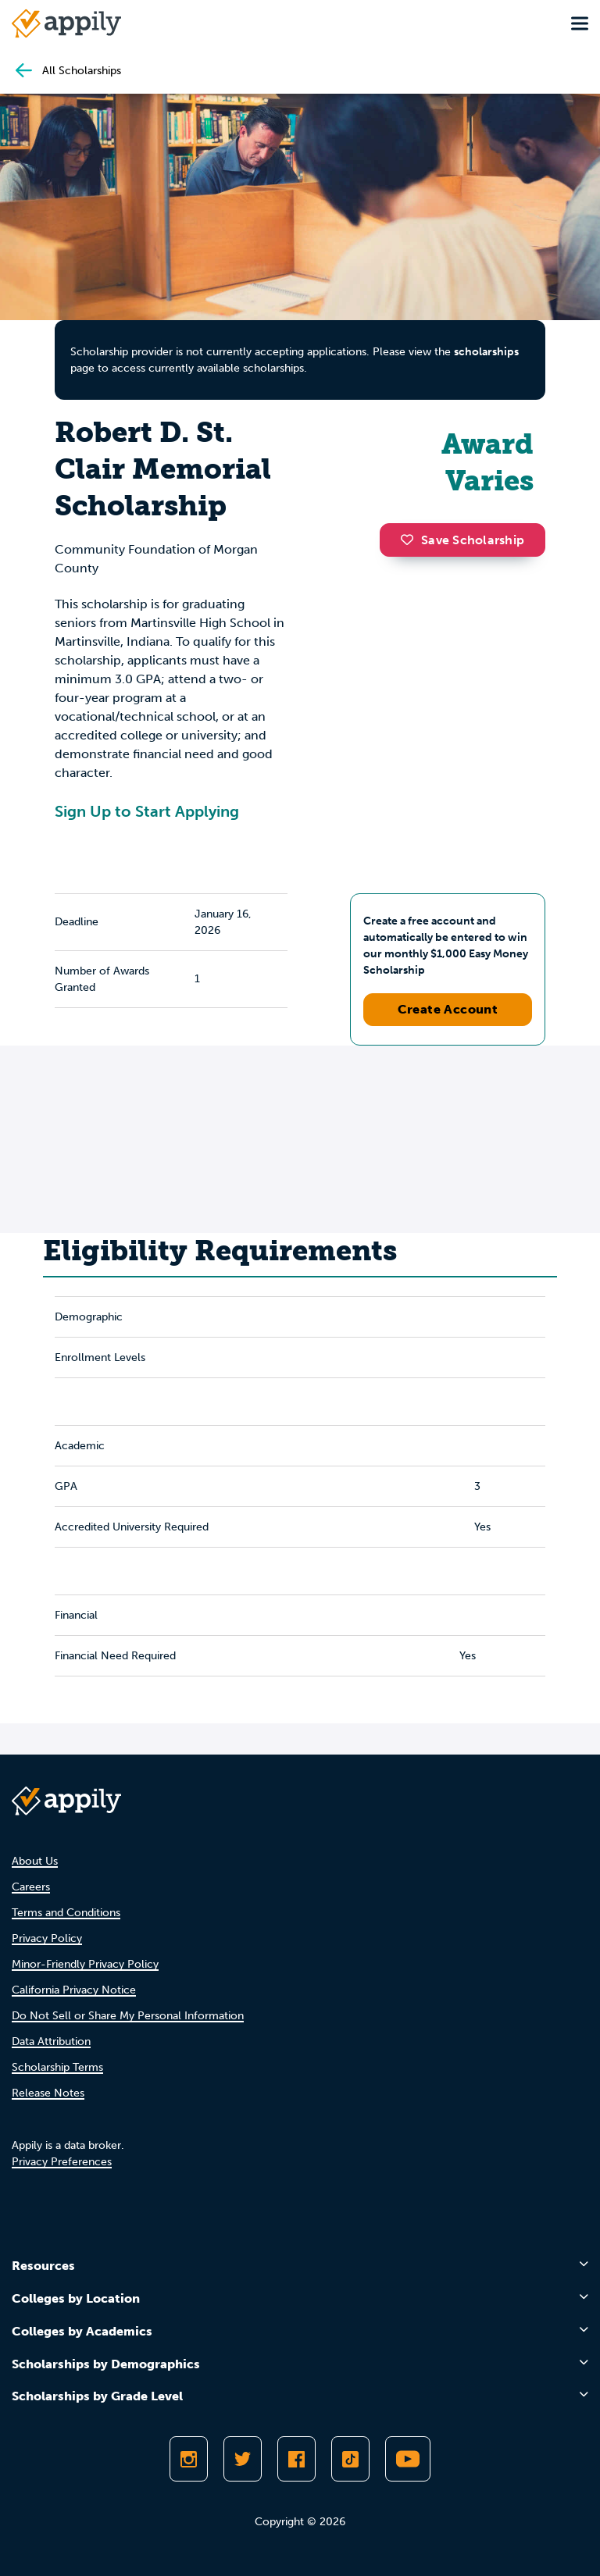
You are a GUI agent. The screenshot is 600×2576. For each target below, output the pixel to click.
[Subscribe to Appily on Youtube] (407, 2459)
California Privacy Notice (74, 1990)
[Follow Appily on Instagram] (189, 2459)
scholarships (486, 351)
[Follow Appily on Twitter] (242, 2459)
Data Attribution (51, 2041)
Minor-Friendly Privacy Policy (85, 1964)
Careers (31, 1887)
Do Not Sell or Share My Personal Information (128, 2015)
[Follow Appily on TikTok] (350, 2459)
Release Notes (48, 2093)
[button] (411, 539)
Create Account (448, 1009)
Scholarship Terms (57, 2067)
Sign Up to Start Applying (147, 811)
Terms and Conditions (66, 1912)
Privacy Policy (47, 1938)
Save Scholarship (462, 540)
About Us (35, 1861)
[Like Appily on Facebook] (296, 2459)
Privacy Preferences (62, 2161)
